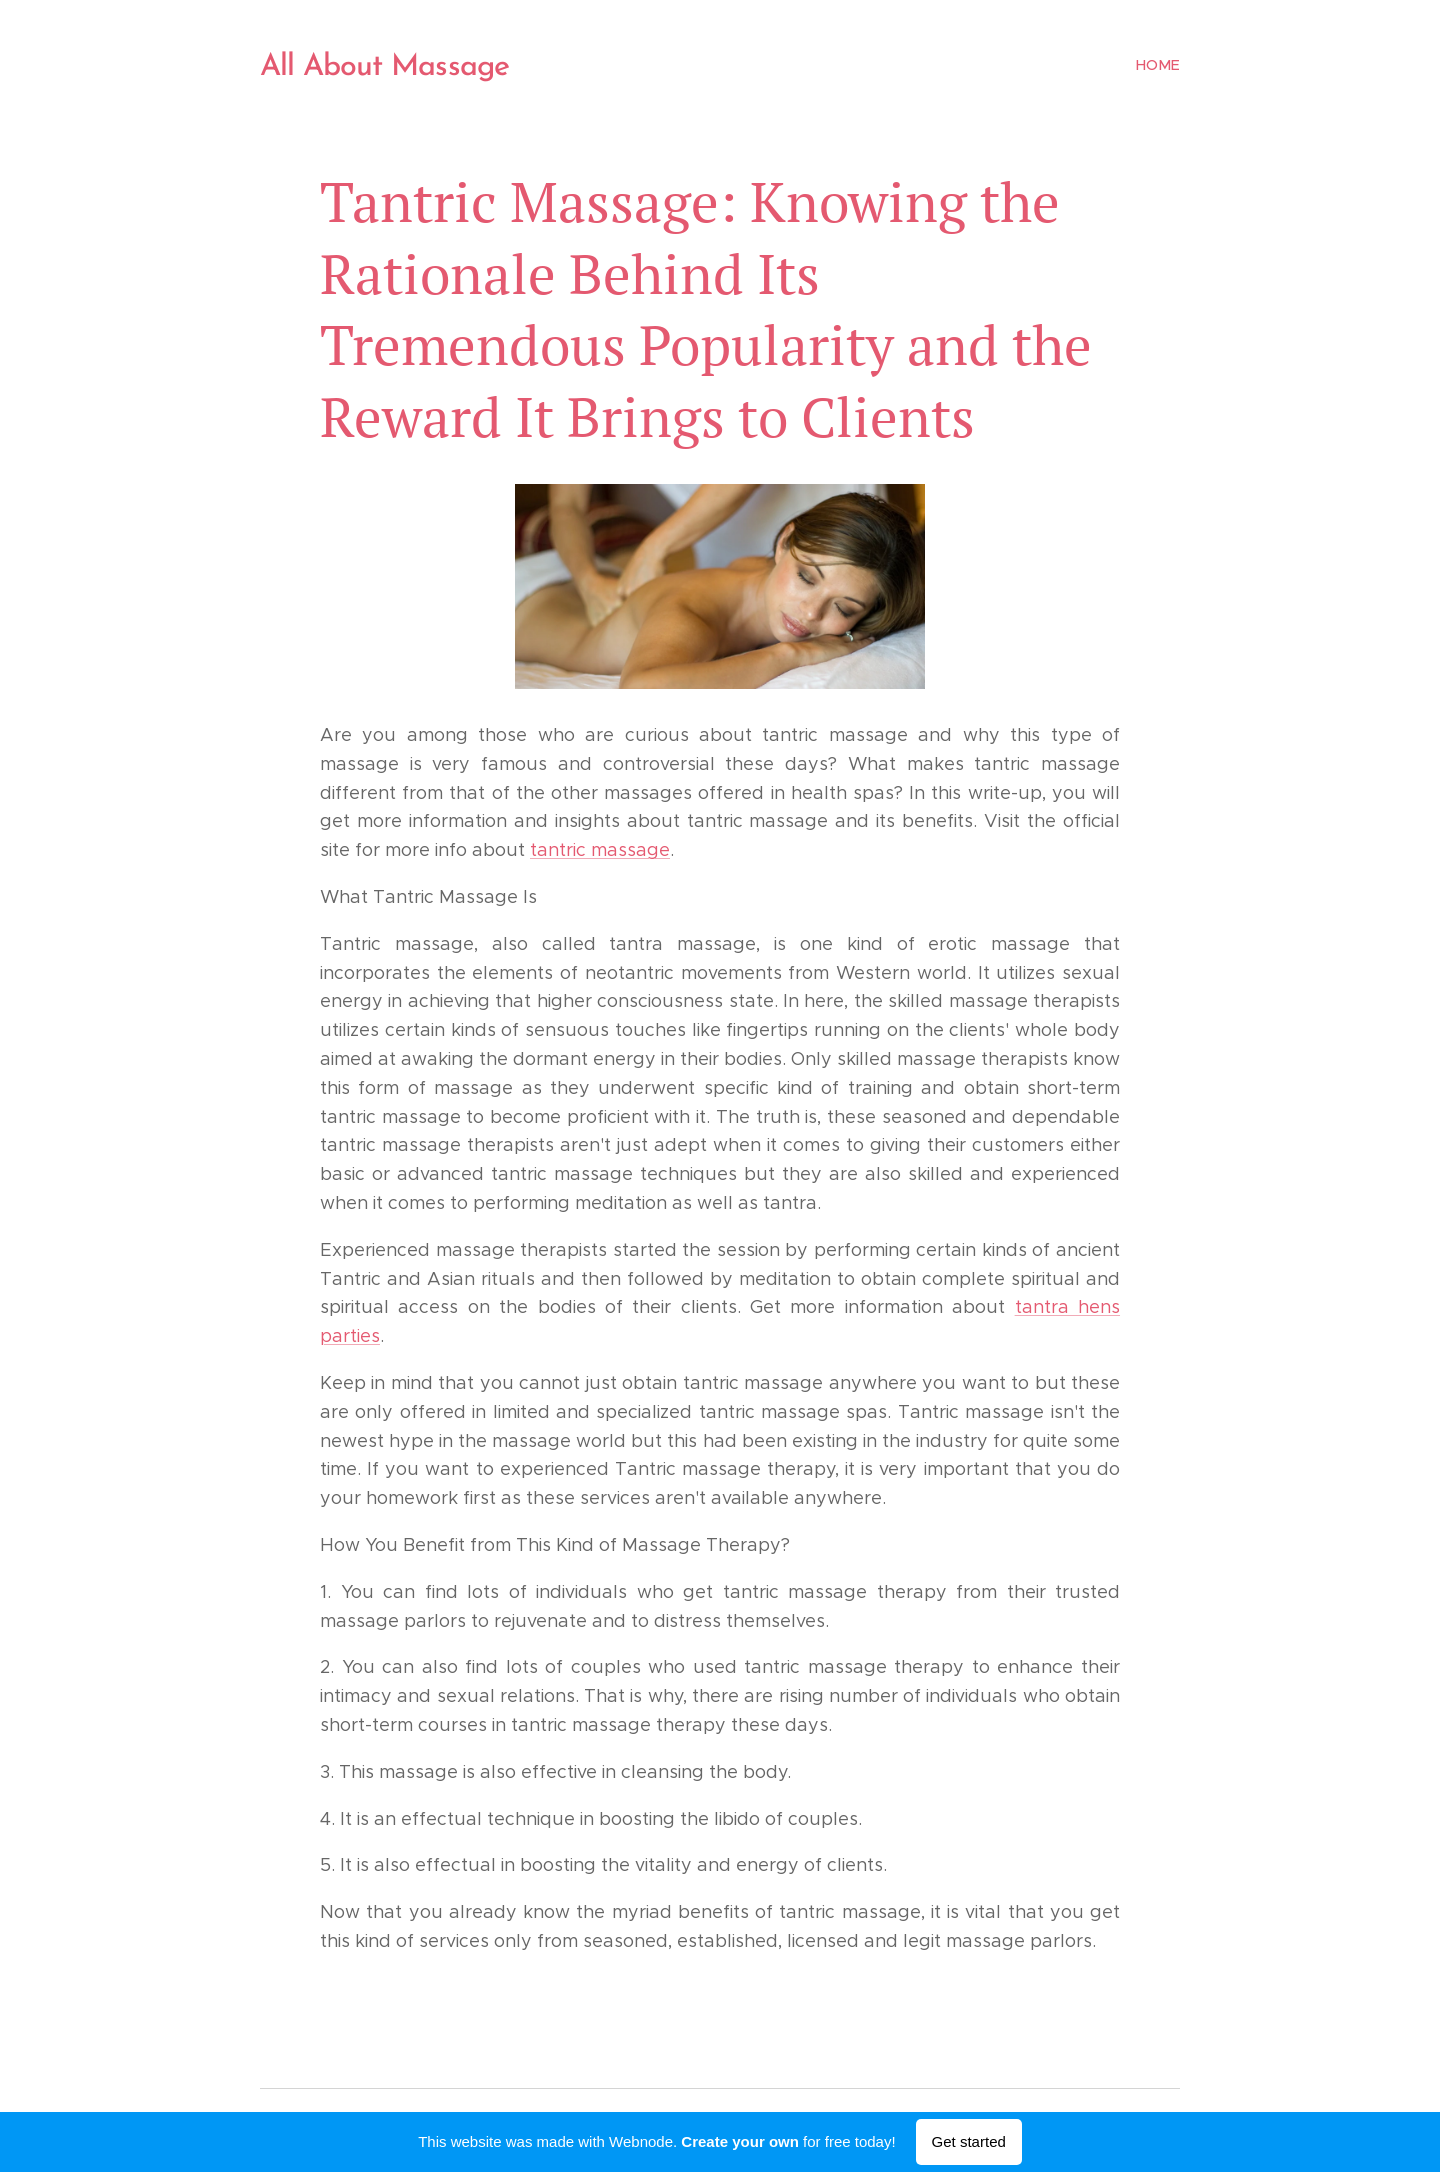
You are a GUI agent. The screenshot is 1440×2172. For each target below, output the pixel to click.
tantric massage (600, 850)
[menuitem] (1157, 65)
